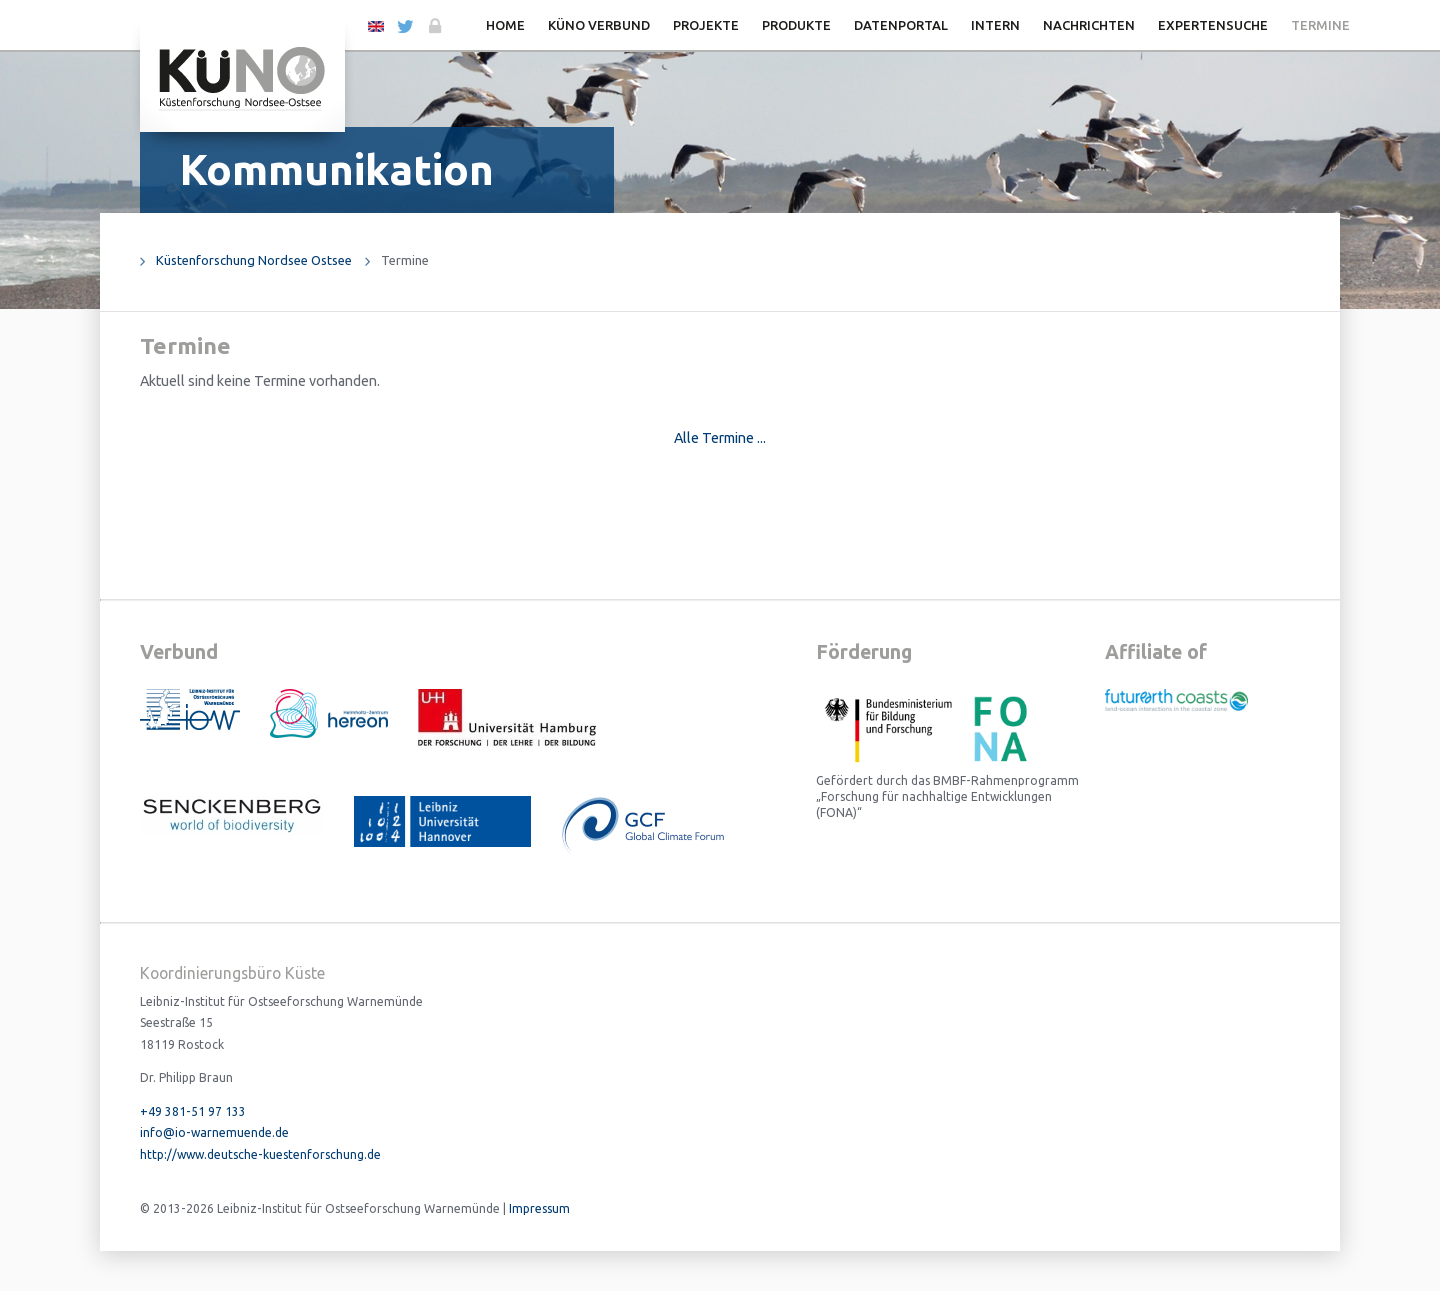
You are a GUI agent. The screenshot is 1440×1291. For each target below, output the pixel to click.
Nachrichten (1089, 25)
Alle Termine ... (720, 438)
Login (433, 26)
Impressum (539, 1208)
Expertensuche (1213, 25)
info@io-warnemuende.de (214, 1132)
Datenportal (901, 25)
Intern (995, 25)
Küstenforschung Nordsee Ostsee (254, 260)
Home (505, 25)
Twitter (404, 26)
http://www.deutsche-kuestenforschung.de (260, 1154)
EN (376, 25)
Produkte (796, 25)
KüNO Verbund (599, 25)
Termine (1320, 25)
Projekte (706, 25)
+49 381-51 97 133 (193, 1111)
